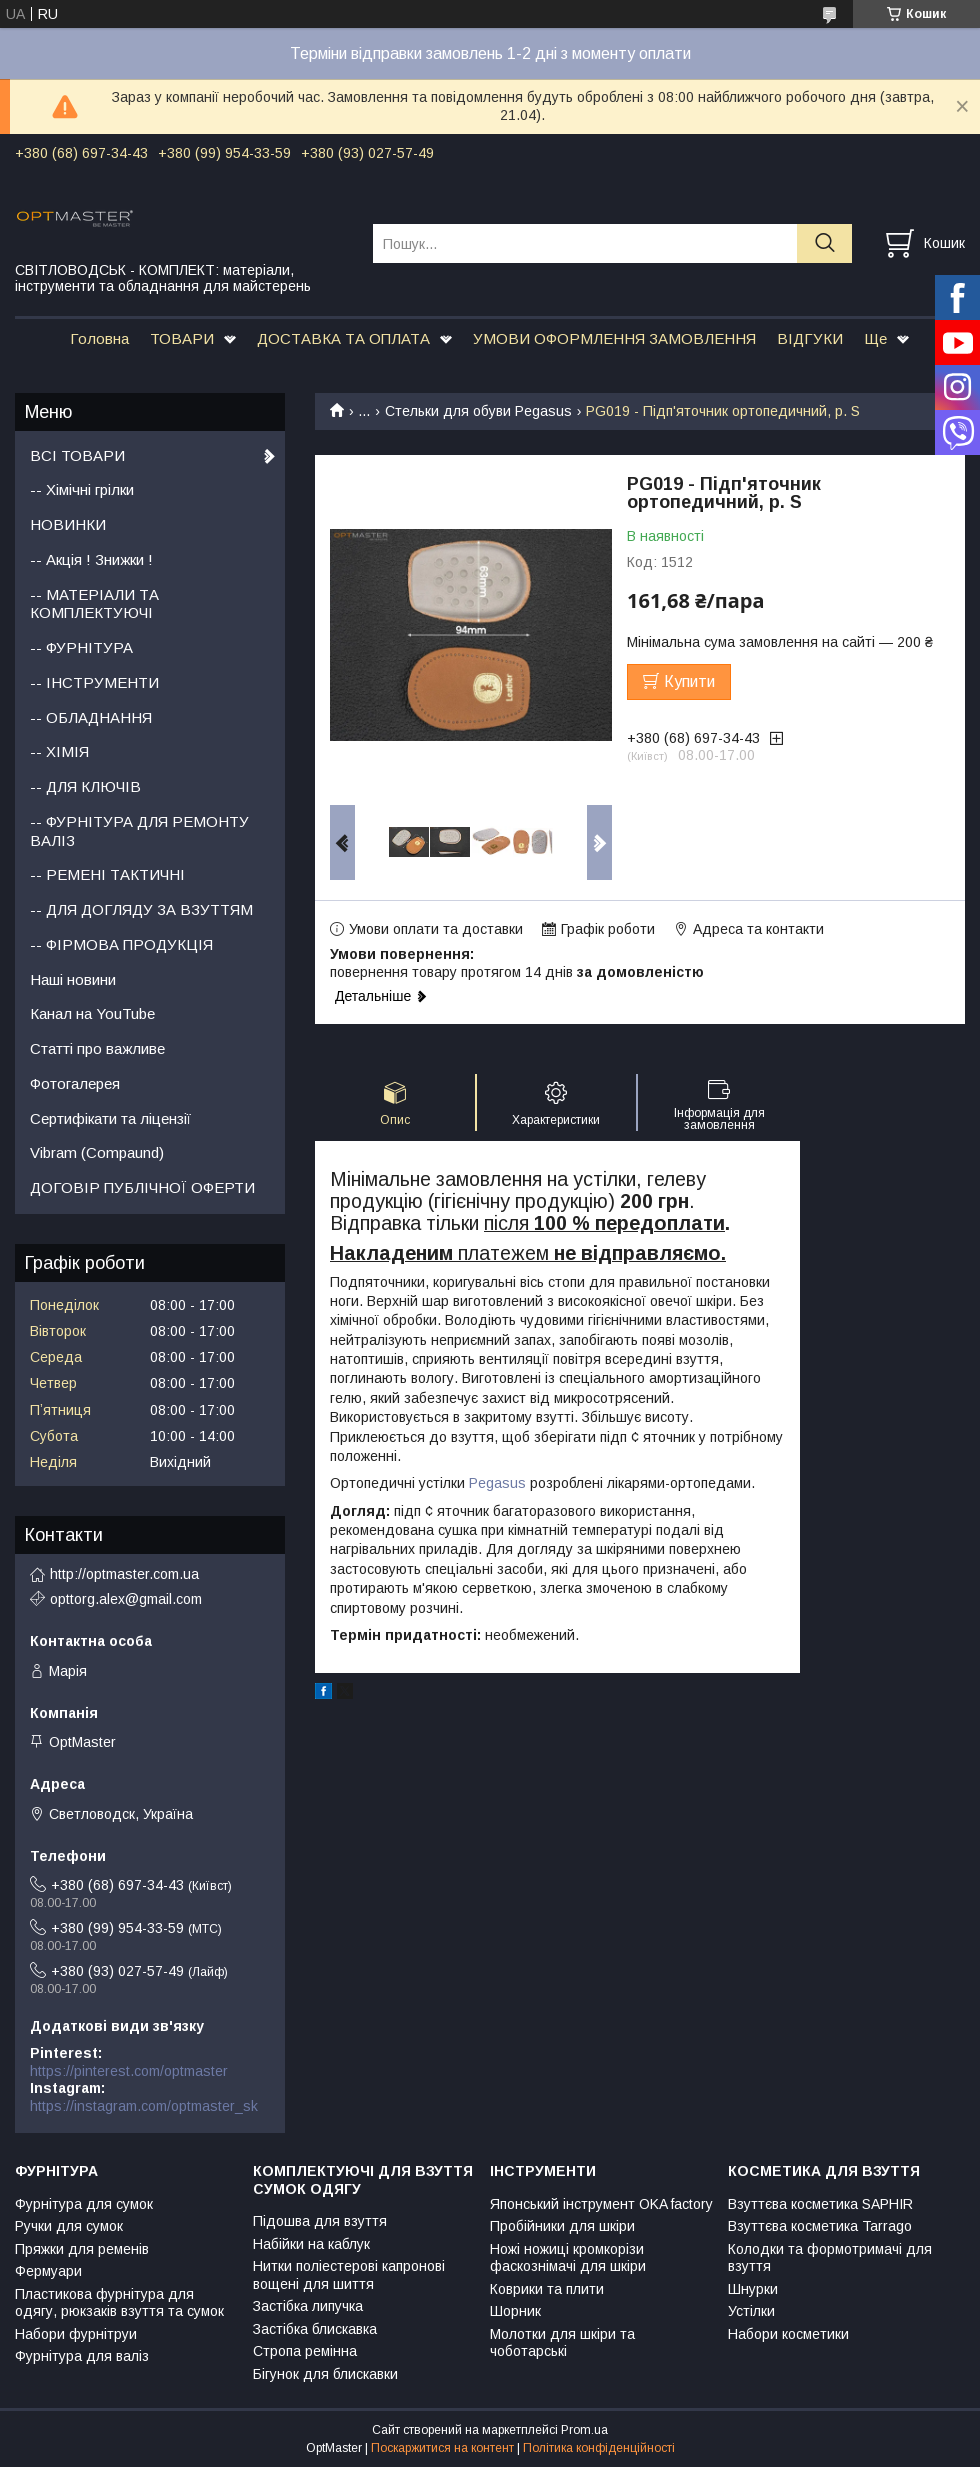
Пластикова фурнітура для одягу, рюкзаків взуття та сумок (119, 2303)
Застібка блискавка (315, 2329)
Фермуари (48, 2271)
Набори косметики (788, 2334)
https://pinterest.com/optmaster (129, 2071)
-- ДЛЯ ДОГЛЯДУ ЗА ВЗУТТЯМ (141, 909)
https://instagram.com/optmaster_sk (144, 2106)
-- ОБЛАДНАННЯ (91, 717)
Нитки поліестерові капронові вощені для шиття (349, 2275)
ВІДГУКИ (810, 338)
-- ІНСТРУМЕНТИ (94, 682)
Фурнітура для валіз (82, 2356)
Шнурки (753, 2289)
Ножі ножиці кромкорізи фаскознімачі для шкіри (568, 2258)
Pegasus (497, 1483)
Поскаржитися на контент (442, 2448)
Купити (689, 681)
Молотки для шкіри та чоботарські (562, 2343)
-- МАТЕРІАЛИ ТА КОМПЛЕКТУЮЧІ (94, 604)
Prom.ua (584, 2430)
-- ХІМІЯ (59, 751)
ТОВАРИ (182, 338)
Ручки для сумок (69, 2226)
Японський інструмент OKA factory (601, 2204)
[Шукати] (824, 243)
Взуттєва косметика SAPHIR (820, 2204)
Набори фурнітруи (76, 2334)
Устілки (751, 2311)
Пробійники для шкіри (562, 2226)
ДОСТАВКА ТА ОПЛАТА (343, 338)
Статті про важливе (97, 1048)
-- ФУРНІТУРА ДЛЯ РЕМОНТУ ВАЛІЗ (139, 831)
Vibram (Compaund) (97, 1152)
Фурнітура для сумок (84, 2204)
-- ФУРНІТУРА (81, 647)
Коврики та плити (547, 2289)
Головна (99, 338)
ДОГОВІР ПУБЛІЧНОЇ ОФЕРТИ (142, 1187)
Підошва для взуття (320, 2221)
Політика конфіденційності (599, 2448)
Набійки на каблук (311, 2244)
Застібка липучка (308, 2306)
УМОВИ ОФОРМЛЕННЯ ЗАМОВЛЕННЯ (614, 338)
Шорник (515, 2311)
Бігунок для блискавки (325, 2374)
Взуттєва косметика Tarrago (820, 2226)
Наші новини (73, 979)
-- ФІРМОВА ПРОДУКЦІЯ (121, 944)
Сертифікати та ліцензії (110, 1118)
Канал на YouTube (92, 1013)
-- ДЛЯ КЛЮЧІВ (85, 786)
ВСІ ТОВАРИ (77, 455)
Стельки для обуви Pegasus (478, 411)
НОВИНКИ (68, 524)
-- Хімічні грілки (82, 489)
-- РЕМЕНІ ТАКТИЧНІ (107, 874)
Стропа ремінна (305, 2351)
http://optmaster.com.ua (124, 1574)
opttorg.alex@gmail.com (126, 1599)
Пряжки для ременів (82, 2249)
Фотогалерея (75, 1083)
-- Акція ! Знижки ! (91, 559)
